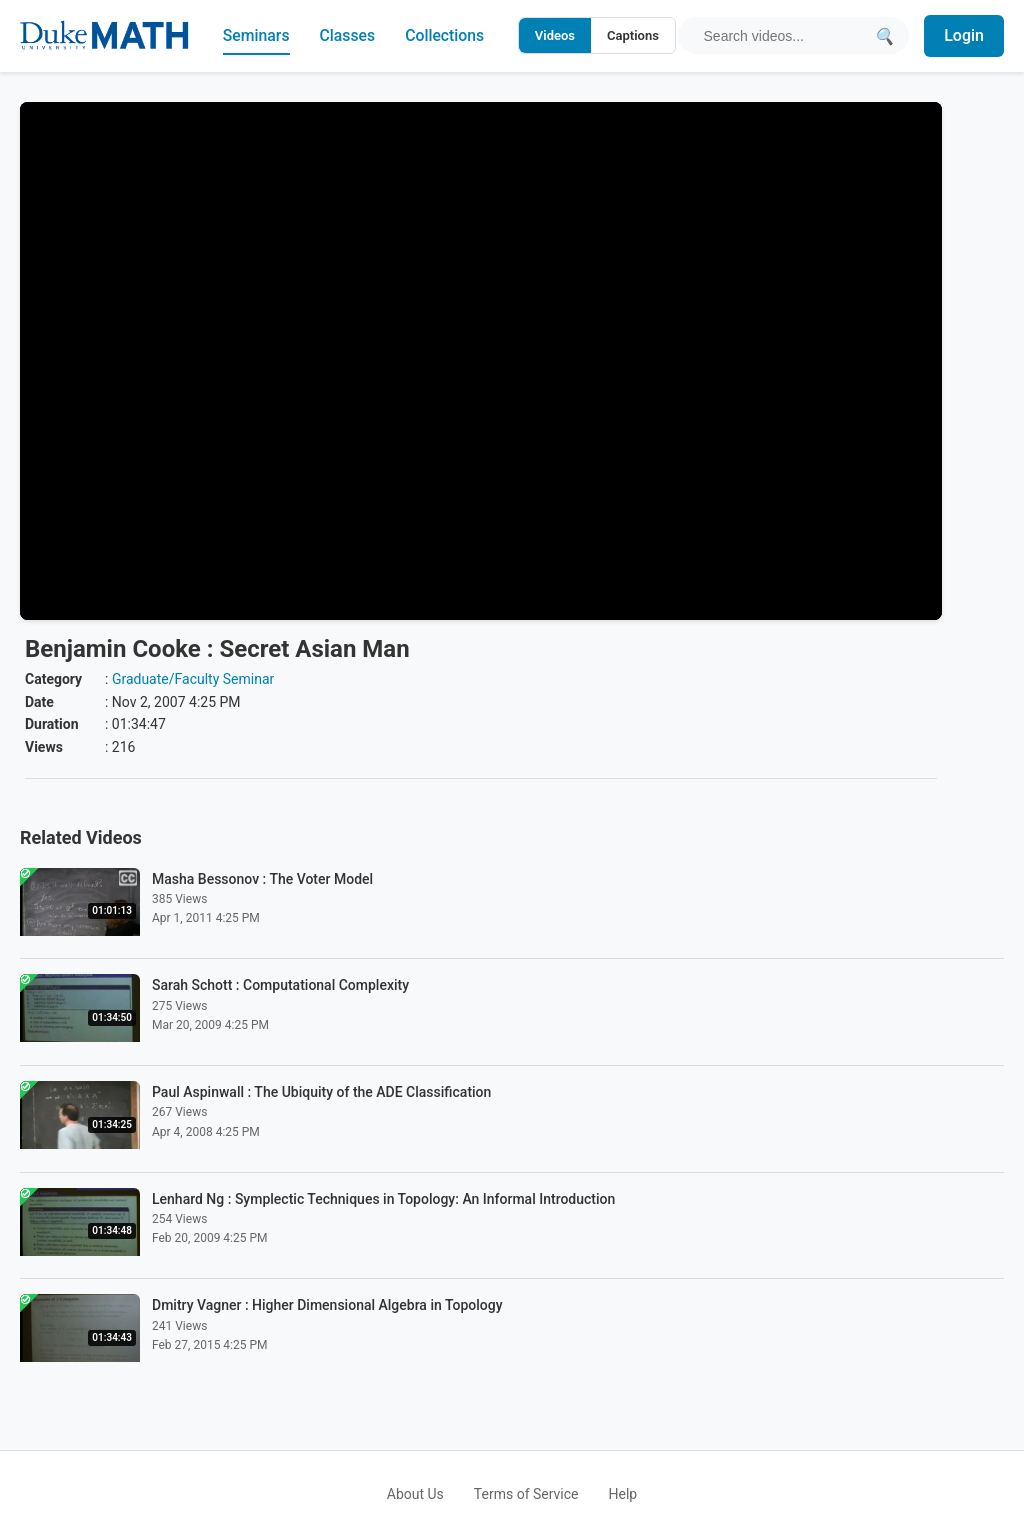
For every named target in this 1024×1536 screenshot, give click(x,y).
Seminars (255, 35)
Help (623, 1494)
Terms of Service (526, 1494)
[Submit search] (883, 35)
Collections (445, 35)
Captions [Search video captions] (632, 35)
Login (964, 35)
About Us (415, 1494)
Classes (347, 35)
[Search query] (783, 36)
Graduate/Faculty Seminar (193, 679)
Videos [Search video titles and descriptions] (554, 35)
